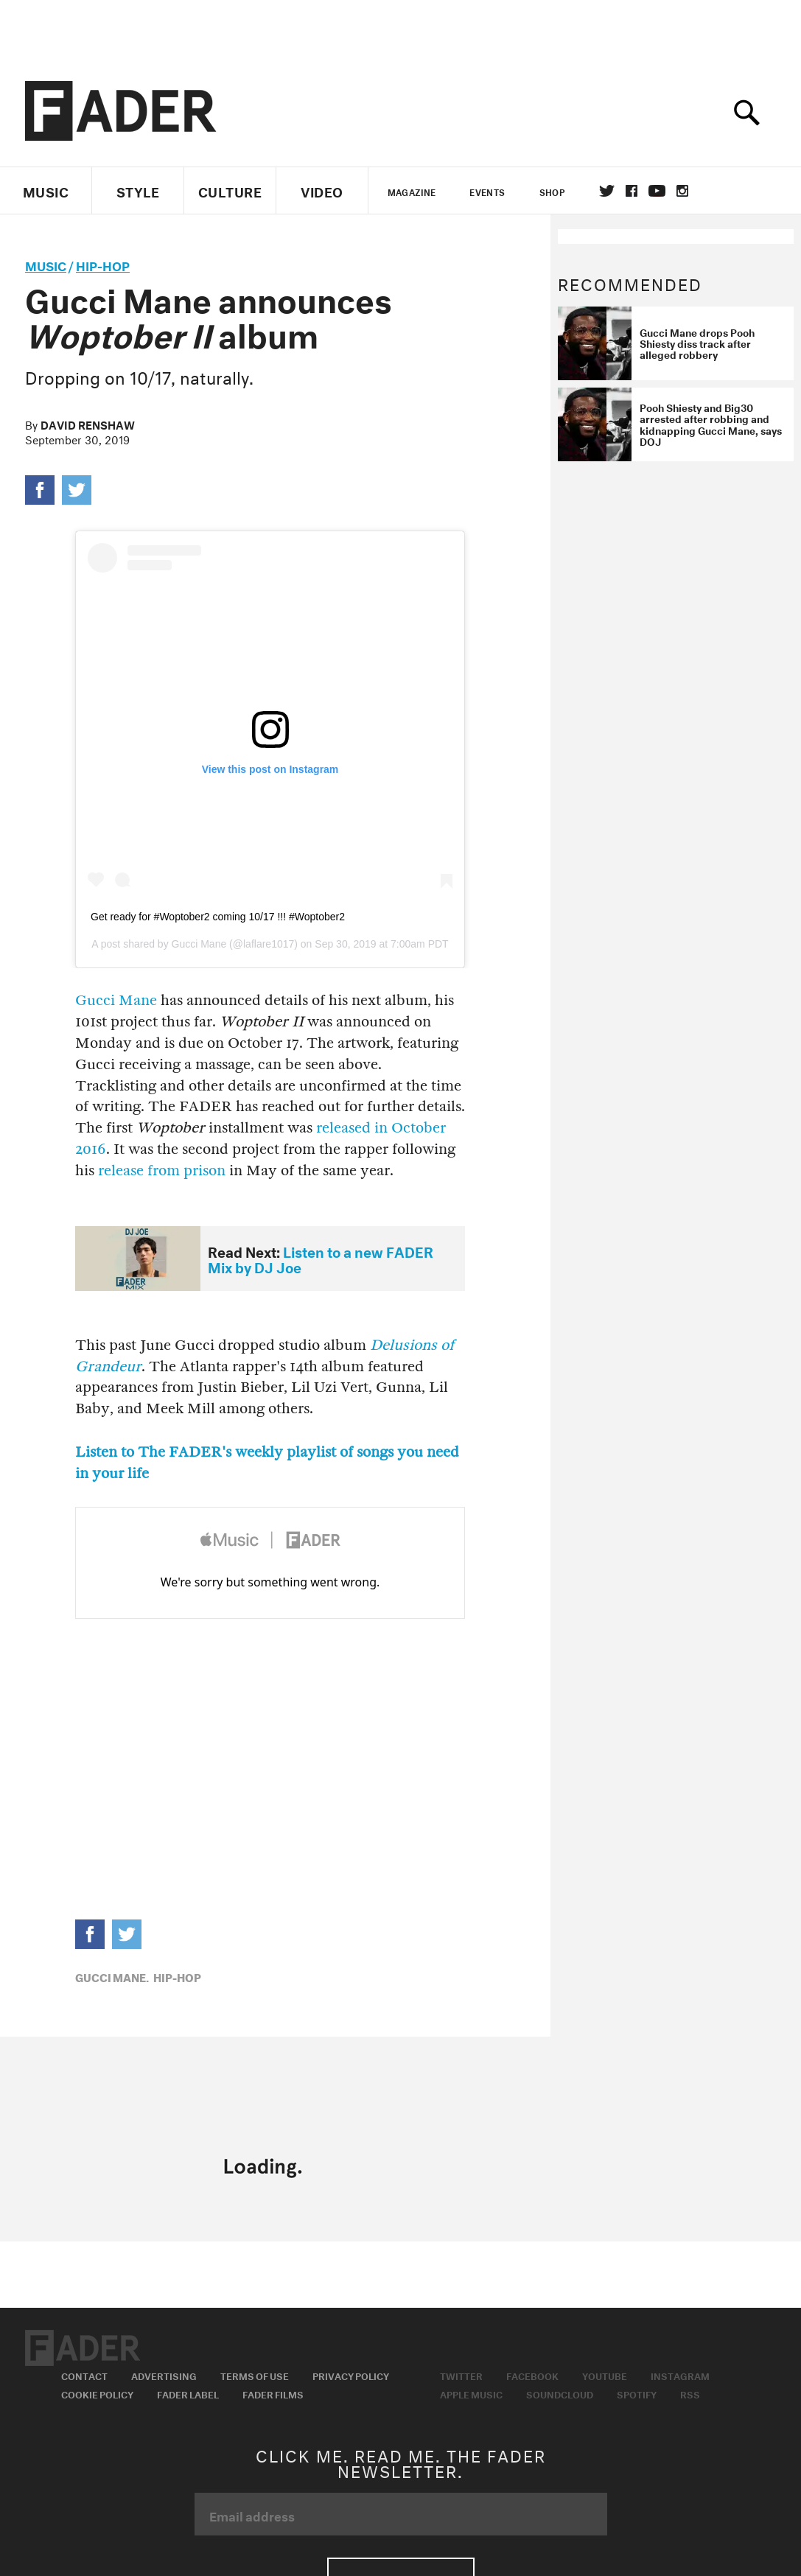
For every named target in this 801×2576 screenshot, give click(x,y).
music (45, 264)
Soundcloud (559, 2393)
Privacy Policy (350, 2374)
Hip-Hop (103, 264)
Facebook (532, 2374)
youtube (656, 191)
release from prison (161, 1170)
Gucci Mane (199, 944)
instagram (682, 191)
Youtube (604, 2374)
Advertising (164, 2374)
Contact (84, 2374)
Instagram (680, 2374)
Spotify (637, 2393)
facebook (631, 191)
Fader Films (273, 2393)
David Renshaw (88, 424)
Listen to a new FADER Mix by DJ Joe (320, 1258)
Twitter (607, 191)
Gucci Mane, (112, 1976)
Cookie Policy (97, 2393)
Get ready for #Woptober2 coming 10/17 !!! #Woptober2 (218, 917)
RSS (690, 2393)
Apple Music (471, 2393)
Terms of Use (254, 2374)
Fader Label (188, 2393)
